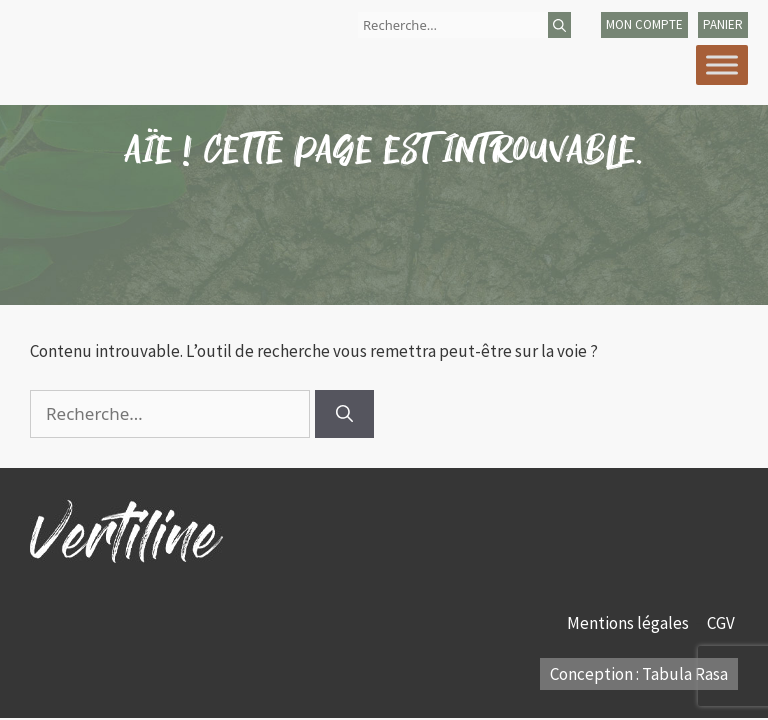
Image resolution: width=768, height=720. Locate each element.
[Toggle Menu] (722, 64)
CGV (722, 623)
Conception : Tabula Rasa (639, 674)
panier (723, 24)
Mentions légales (629, 623)
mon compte (644, 24)
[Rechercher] (559, 25)
